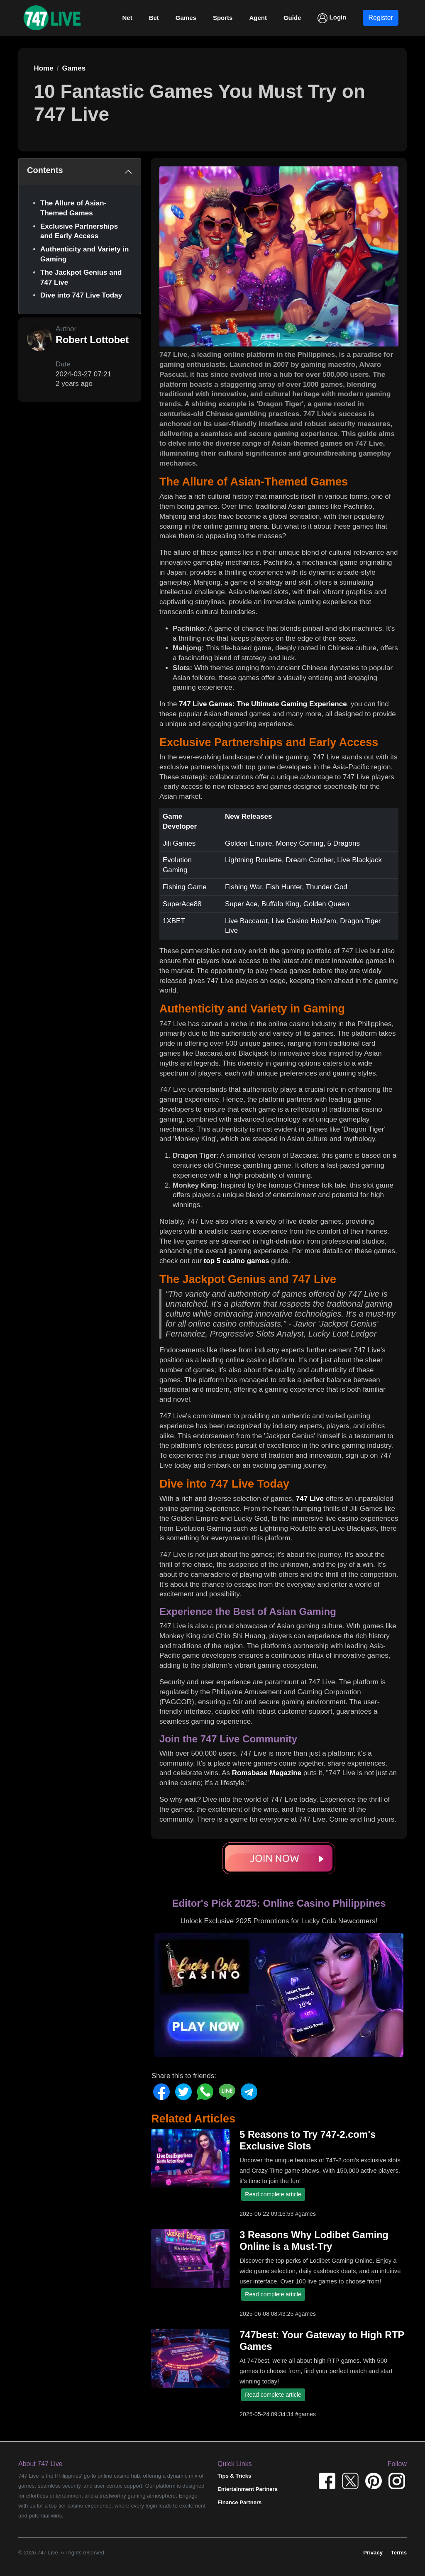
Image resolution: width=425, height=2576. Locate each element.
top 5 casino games (236, 1261)
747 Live (310, 1499)
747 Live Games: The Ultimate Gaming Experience (263, 704)
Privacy (373, 2552)
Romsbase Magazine (266, 1773)
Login (332, 18)
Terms (399, 2552)
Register (380, 17)
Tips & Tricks (234, 2476)
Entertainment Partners (247, 2489)
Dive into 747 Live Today (81, 295)
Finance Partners (239, 2502)
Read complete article (273, 2194)
